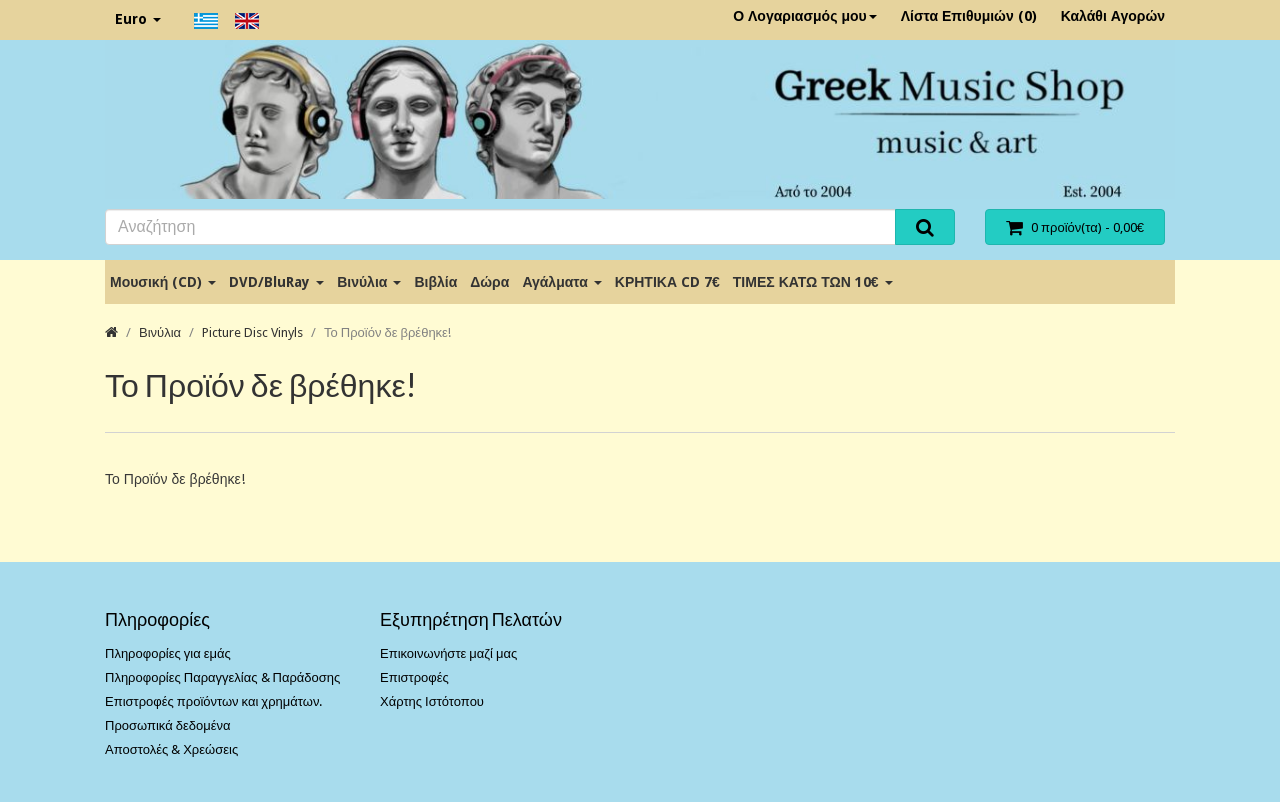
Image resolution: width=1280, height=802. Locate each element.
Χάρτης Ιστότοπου (432, 701)
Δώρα (489, 282)
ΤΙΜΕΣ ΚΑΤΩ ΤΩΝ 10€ (813, 282)
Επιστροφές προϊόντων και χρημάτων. (213, 701)
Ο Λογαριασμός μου (805, 16)
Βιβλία (435, 282)
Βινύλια (369, 282)
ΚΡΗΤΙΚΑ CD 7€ (667, 282)
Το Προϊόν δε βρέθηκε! (387, 332)
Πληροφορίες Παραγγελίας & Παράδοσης (222, 677)
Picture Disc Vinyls (252, 332)
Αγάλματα (561, 282)
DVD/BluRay (276, 282)
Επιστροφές (414, 677)
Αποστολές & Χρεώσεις (171, 749)
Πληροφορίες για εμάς (168, 653)
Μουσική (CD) (163, 282)
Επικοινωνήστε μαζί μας (448, 653)
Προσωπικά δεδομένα (168, 725)
